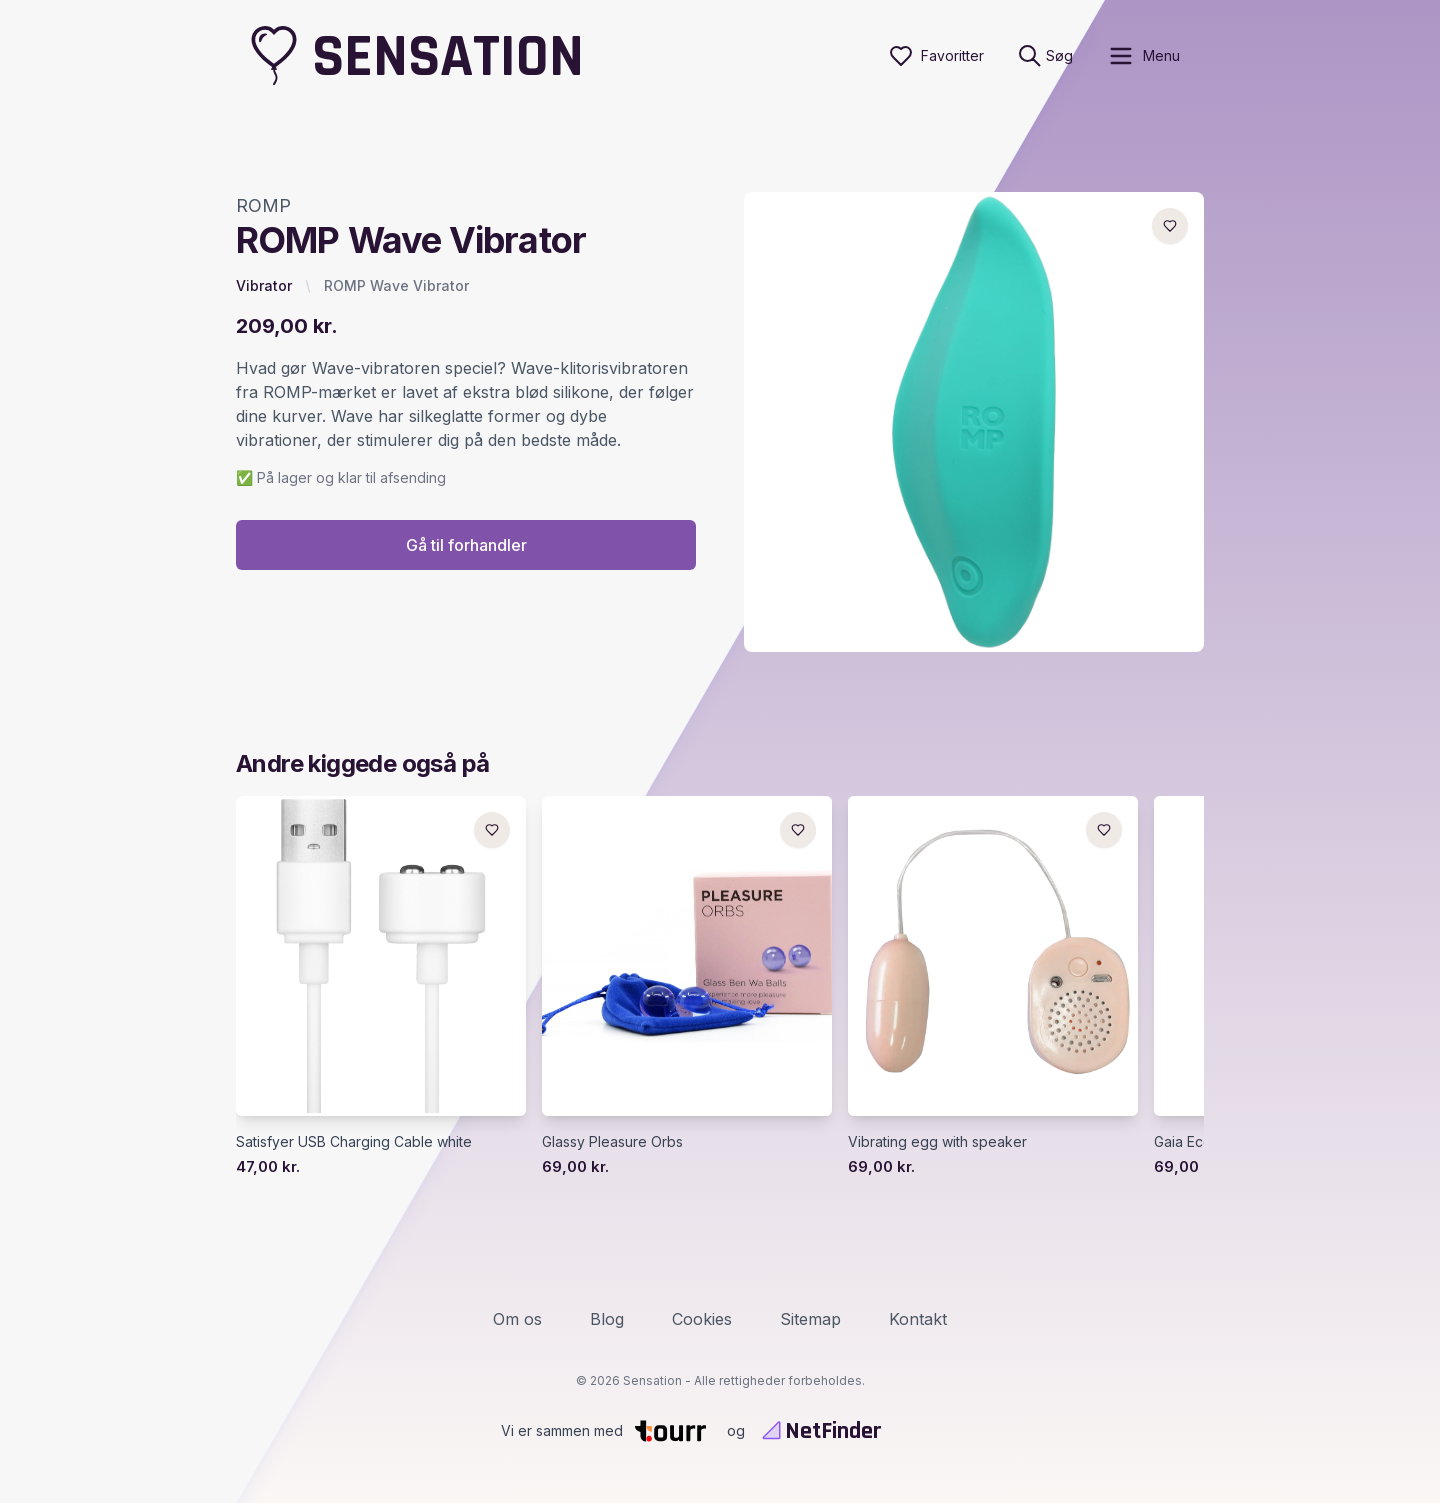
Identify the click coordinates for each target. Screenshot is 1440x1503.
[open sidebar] (1143, 56)
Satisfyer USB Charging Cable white (354, 1141)
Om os (517, 1319)
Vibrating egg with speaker (937, 1141)
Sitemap (810, 1319)
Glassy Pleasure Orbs (612, 1141)
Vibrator (264, 285)
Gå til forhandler (466, 545)
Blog (607, 1319)
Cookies (702, 1319)
